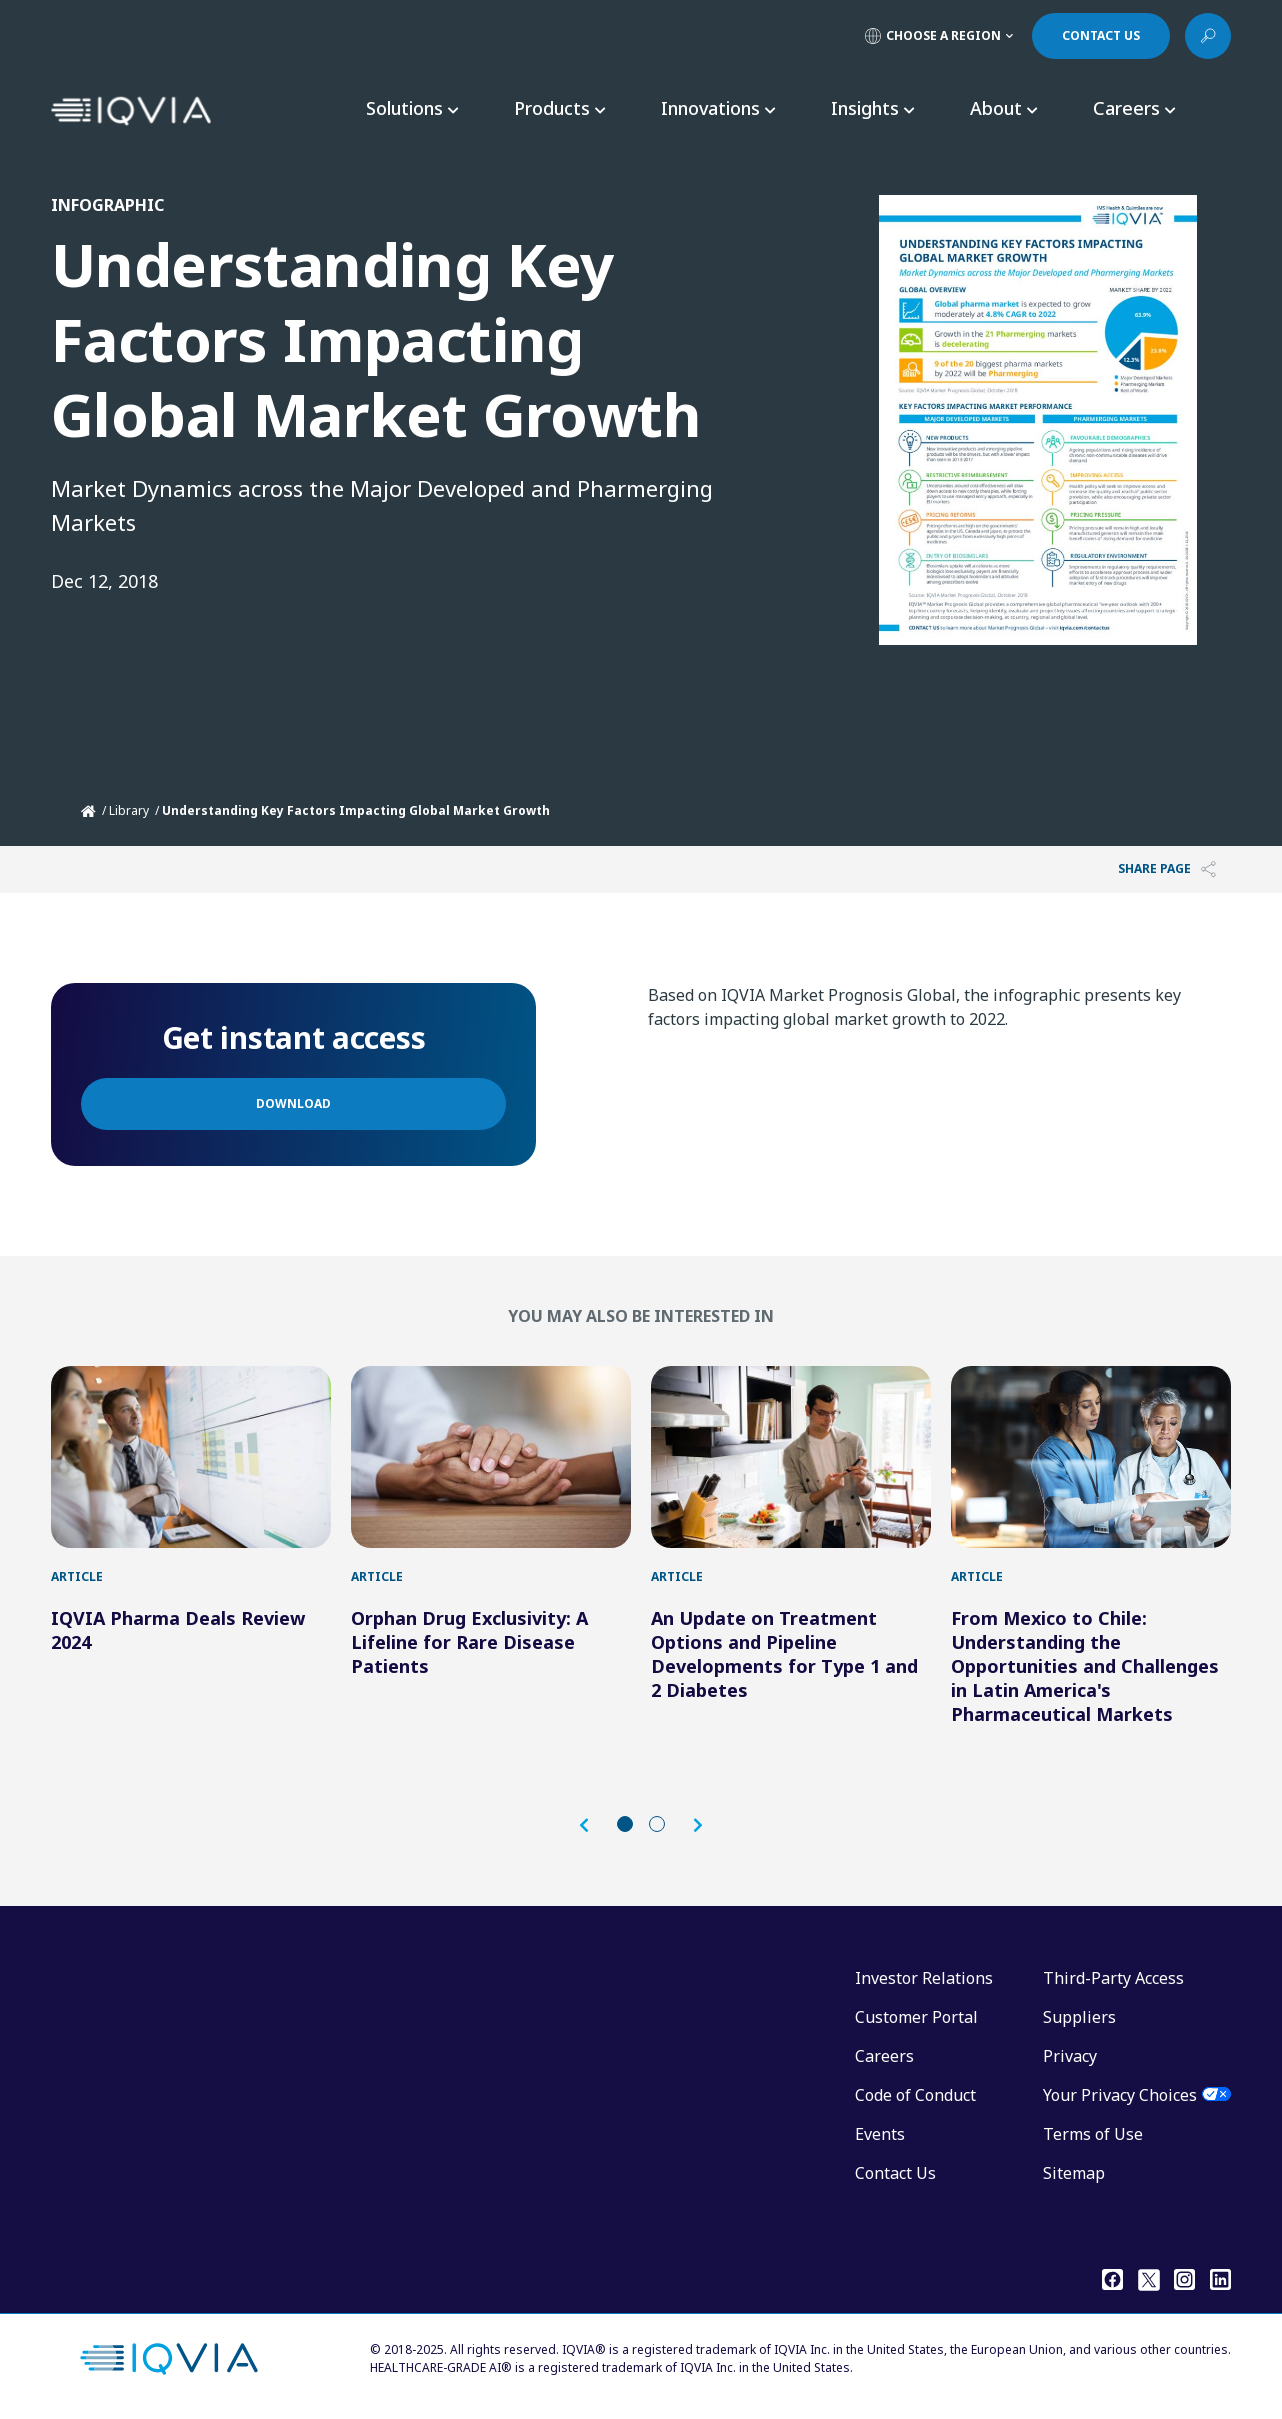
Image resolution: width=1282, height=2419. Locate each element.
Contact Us (895, 2173)
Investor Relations (924, 1978)
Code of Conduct (915, 2095)
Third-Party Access (1113, 1978)
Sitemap (1074, 2173)
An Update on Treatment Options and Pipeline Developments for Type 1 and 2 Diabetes (784, 1654)
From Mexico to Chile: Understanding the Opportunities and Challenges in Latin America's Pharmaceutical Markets (1085, 1666)
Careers (884, 2056)
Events (880, 2134)
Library (129, 810)
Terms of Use (1093, 2134)
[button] (594, 1825)
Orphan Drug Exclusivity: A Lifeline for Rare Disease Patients (469, 1642)
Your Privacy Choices (1120, 2095)
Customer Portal (916, 2017)
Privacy (1070, 2056)
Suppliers (1079, 2017)
